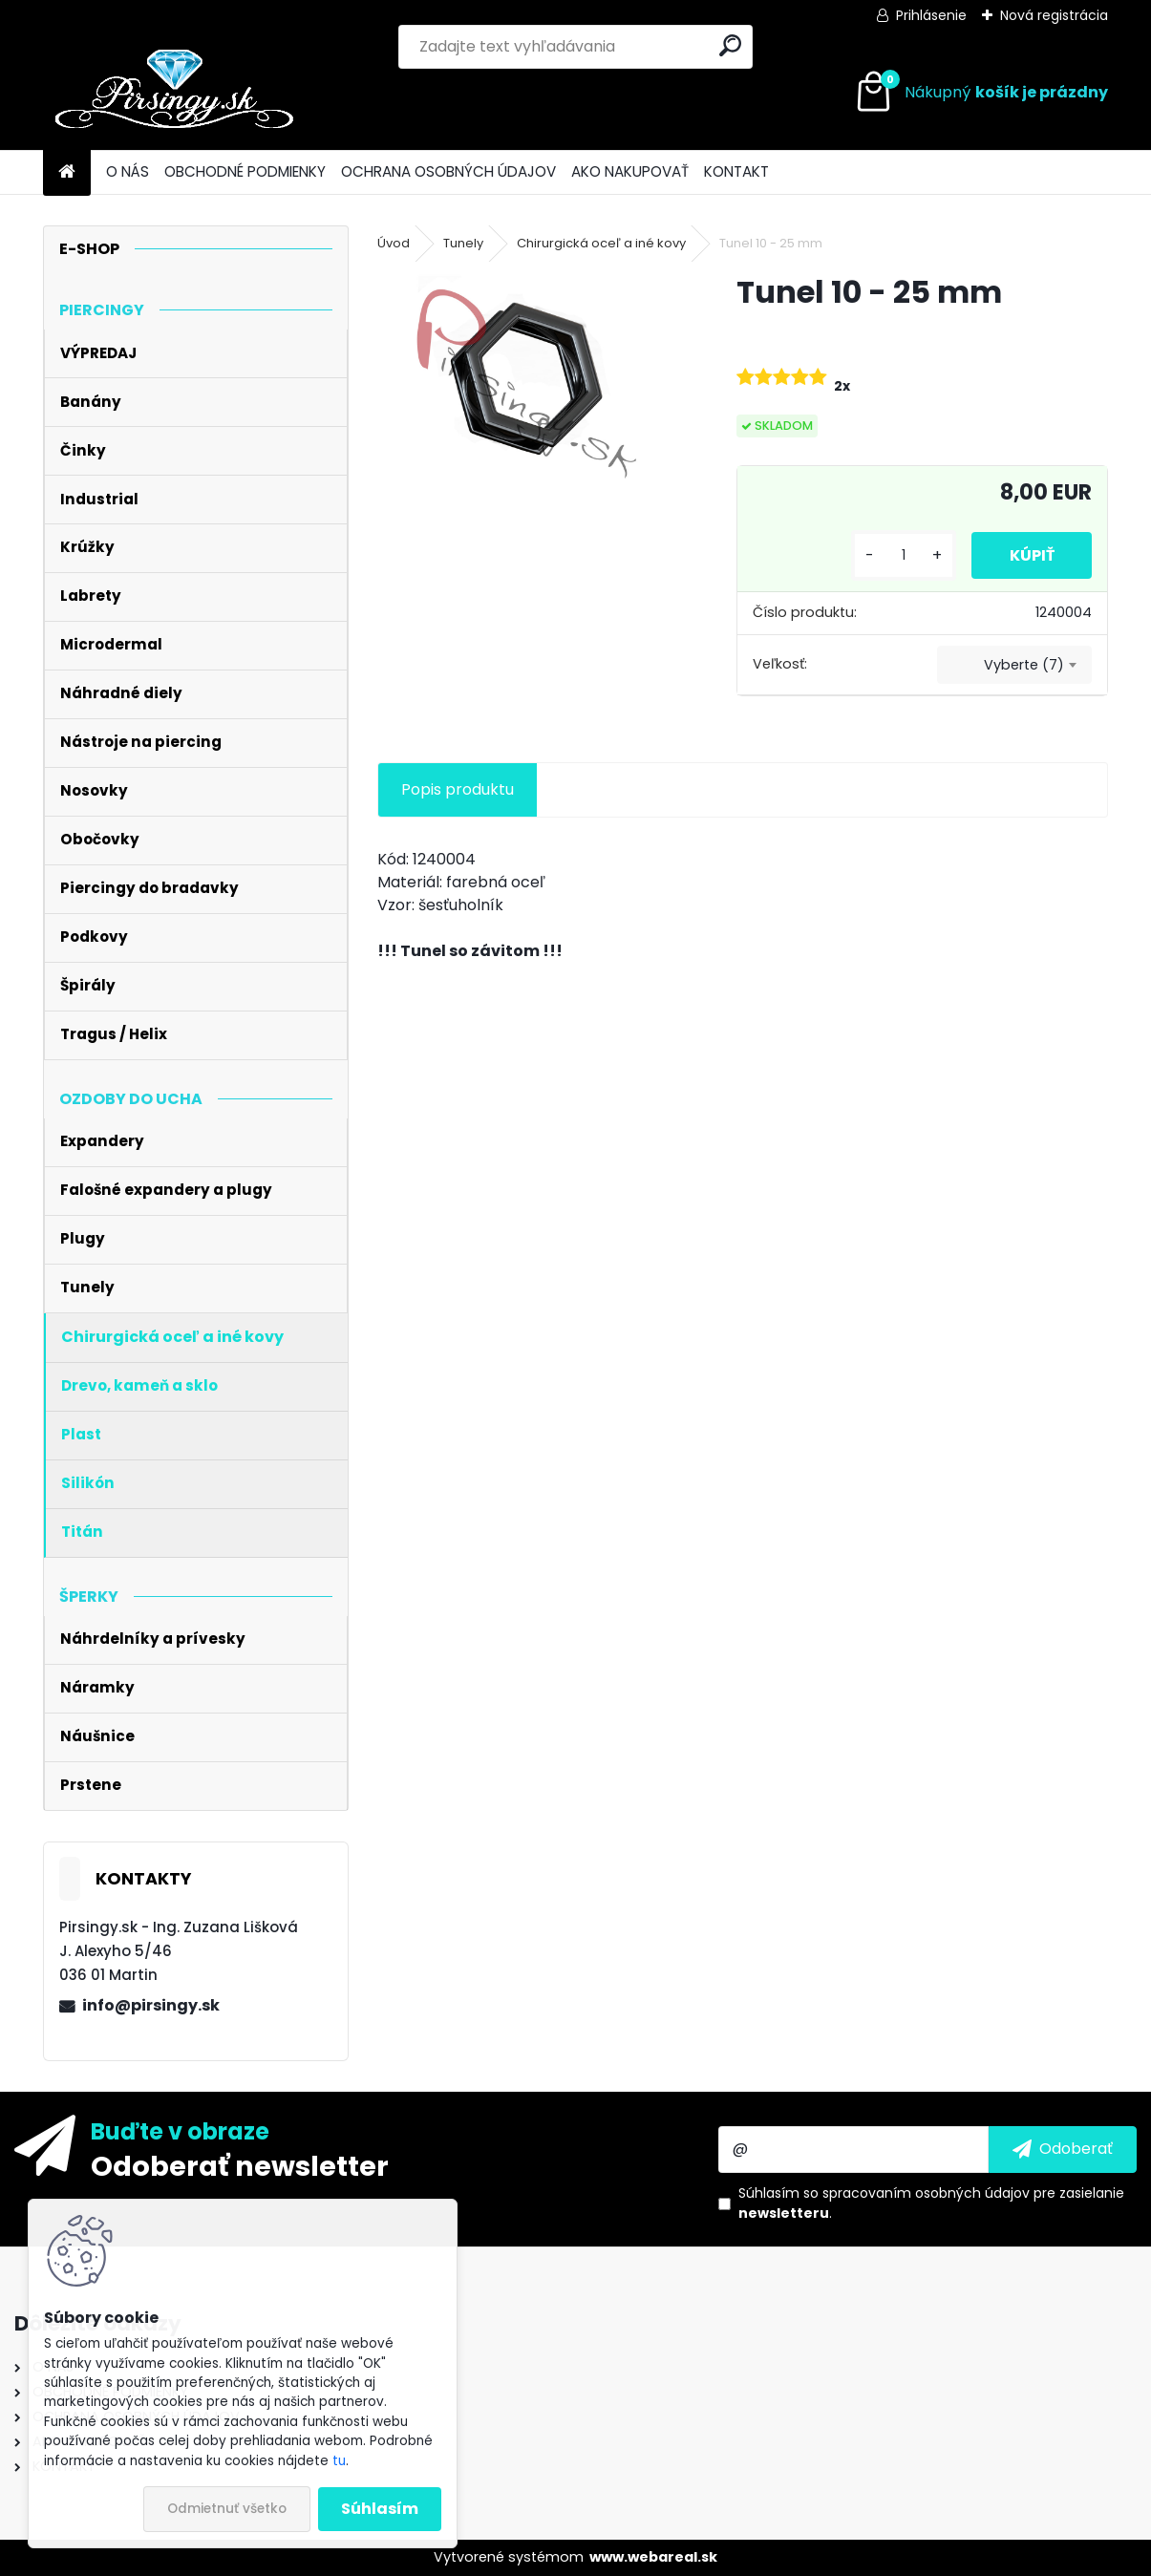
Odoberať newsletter (240, 2165)
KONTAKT (736, 171)
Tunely (463, 243)
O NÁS (127, 171)
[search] (730, 45)
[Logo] (174, 92)
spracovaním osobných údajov (926, 2193)
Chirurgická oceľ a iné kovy (601, 243)
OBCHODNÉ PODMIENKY (245, 171)
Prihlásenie (931, 15)
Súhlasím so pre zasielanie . (931, 2203)
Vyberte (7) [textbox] (1024, 664)
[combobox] (1014, 665)
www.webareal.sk (653, 2556)
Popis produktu (457, 789)
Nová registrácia (1054, 15)
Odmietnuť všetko (227, 2509)
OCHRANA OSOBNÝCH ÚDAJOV (448, 171)
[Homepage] (67, 172)
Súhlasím (379, 2509)
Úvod (393, 243)
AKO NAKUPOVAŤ (630, 171)
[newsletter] (1063, 2149)
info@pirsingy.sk (151, 2005)
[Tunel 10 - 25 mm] (526, 384)
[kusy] (902, 555)
